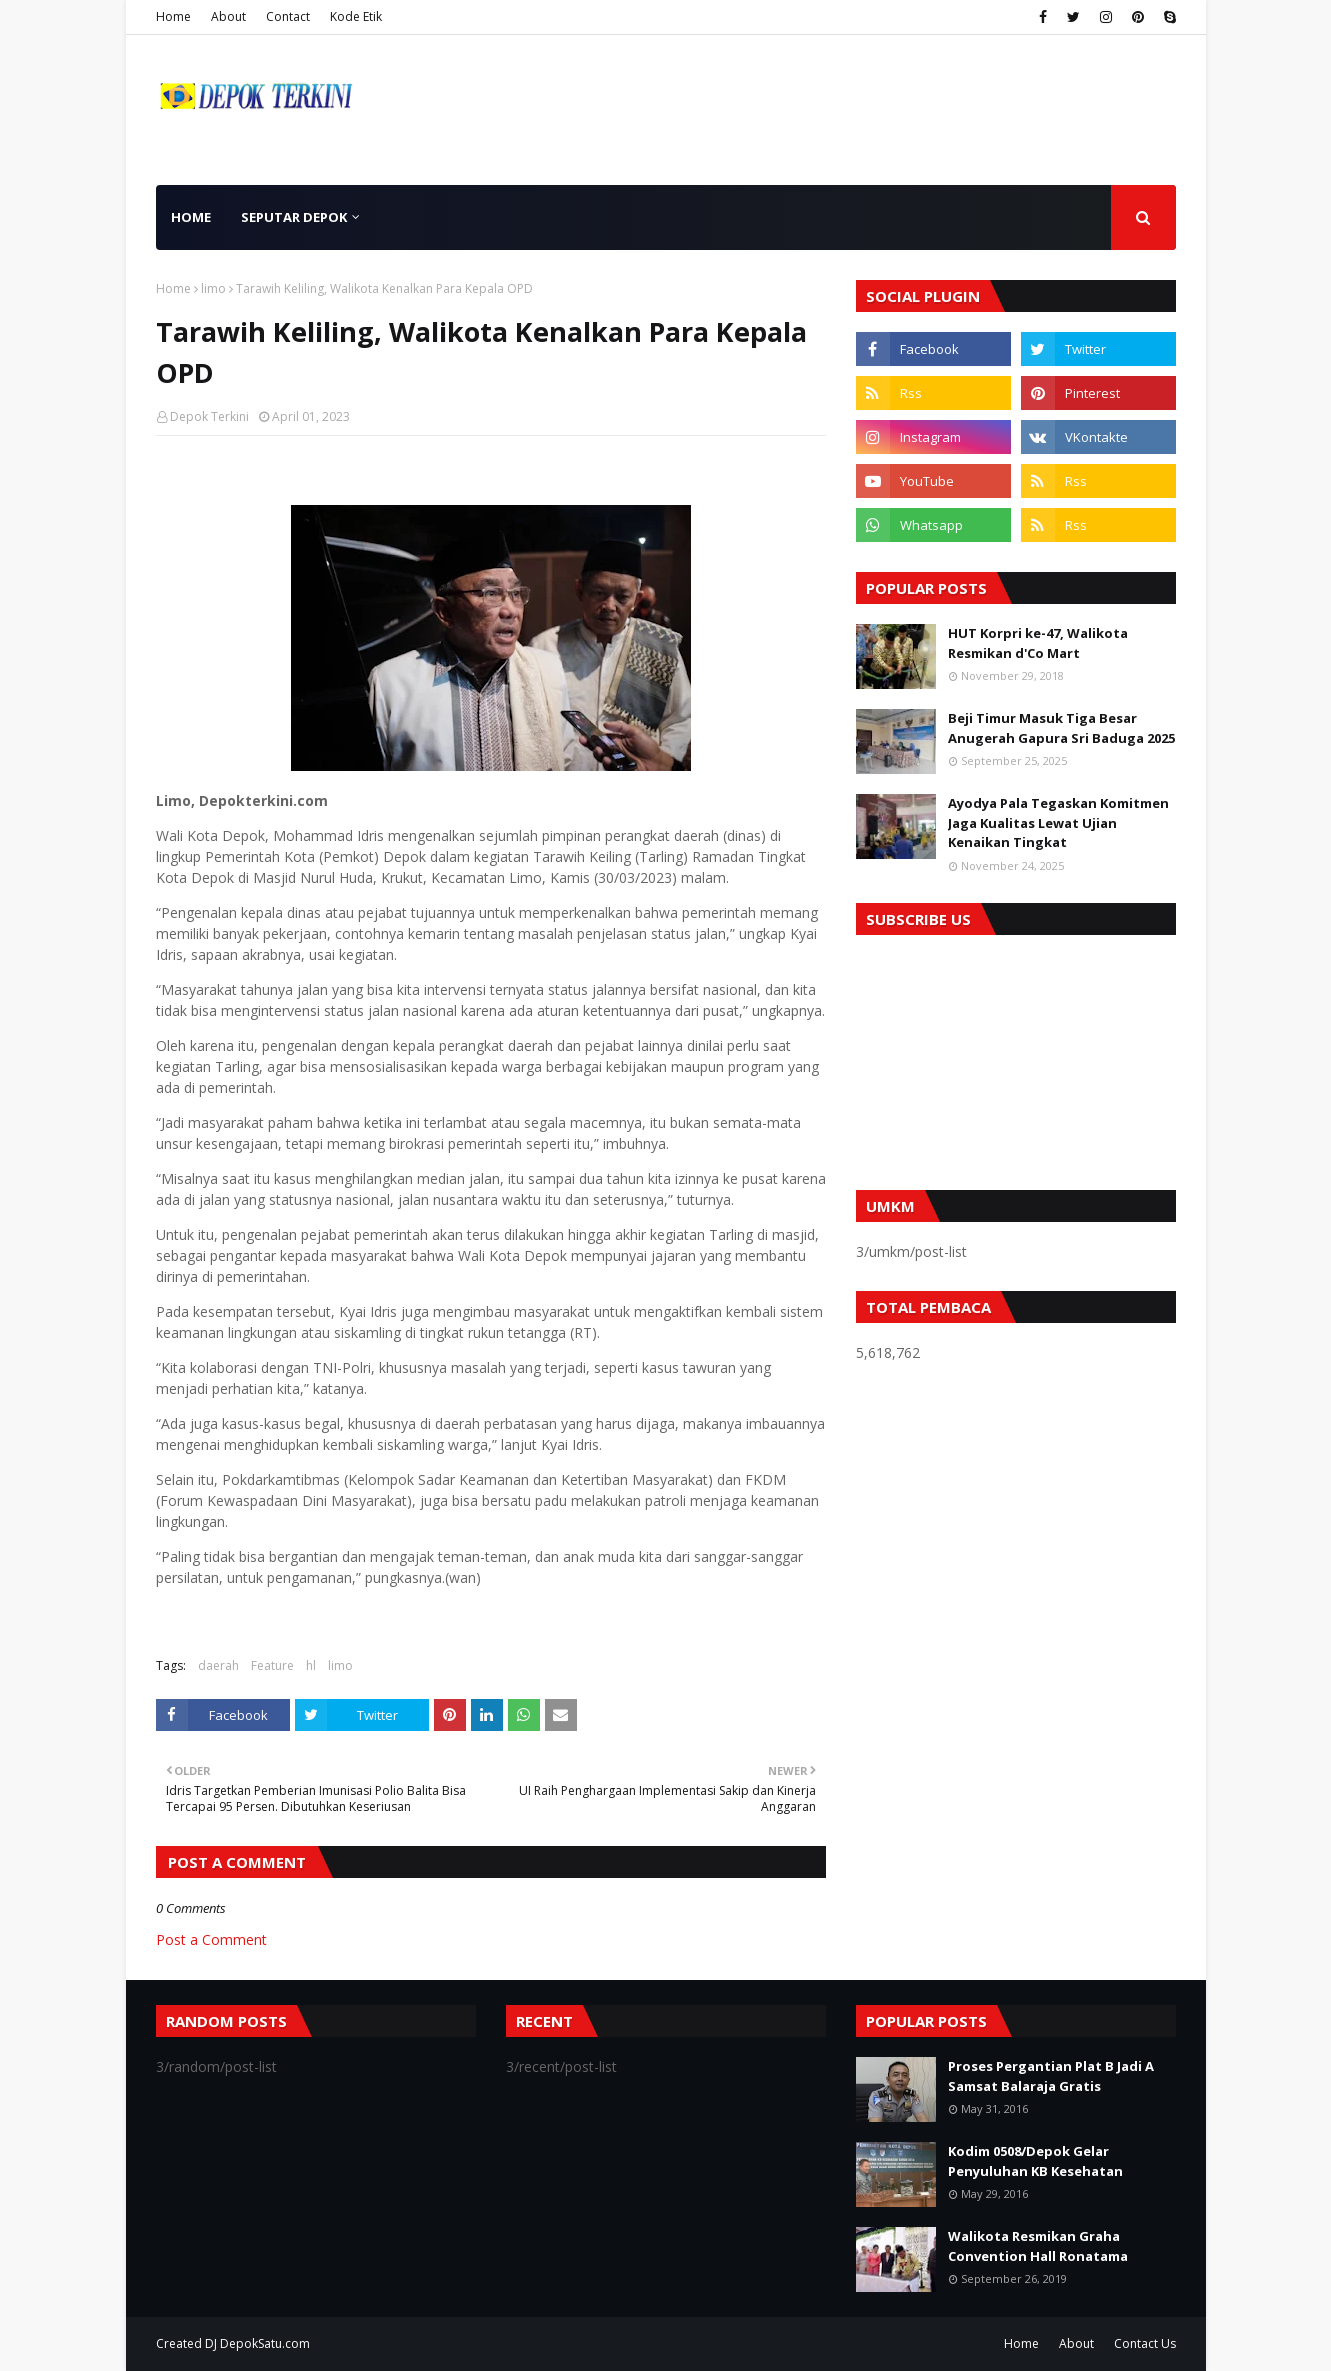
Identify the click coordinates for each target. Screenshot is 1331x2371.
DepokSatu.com (265, 2343)
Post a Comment (211, 1939)
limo (213, 288)
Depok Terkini (209, 416)
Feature (272, 1665)
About (228, 16)
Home (173, 16)
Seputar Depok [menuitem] (294, 217)
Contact (288, 16)
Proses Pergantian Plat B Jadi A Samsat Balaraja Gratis (1051, 2076)
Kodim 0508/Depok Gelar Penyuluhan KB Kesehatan (1035, 2161)
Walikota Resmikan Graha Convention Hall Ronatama (1038, 2246)
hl (311, 1665)
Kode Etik (356, 16)
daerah (218, 1665)
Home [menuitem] (191, 217)
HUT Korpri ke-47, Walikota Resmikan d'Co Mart (1038, 643)
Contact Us (1145, 2343)
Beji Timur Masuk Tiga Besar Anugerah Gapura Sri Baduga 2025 (1061, 728)
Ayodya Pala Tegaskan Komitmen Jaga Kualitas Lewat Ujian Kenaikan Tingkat (1058, 822)
